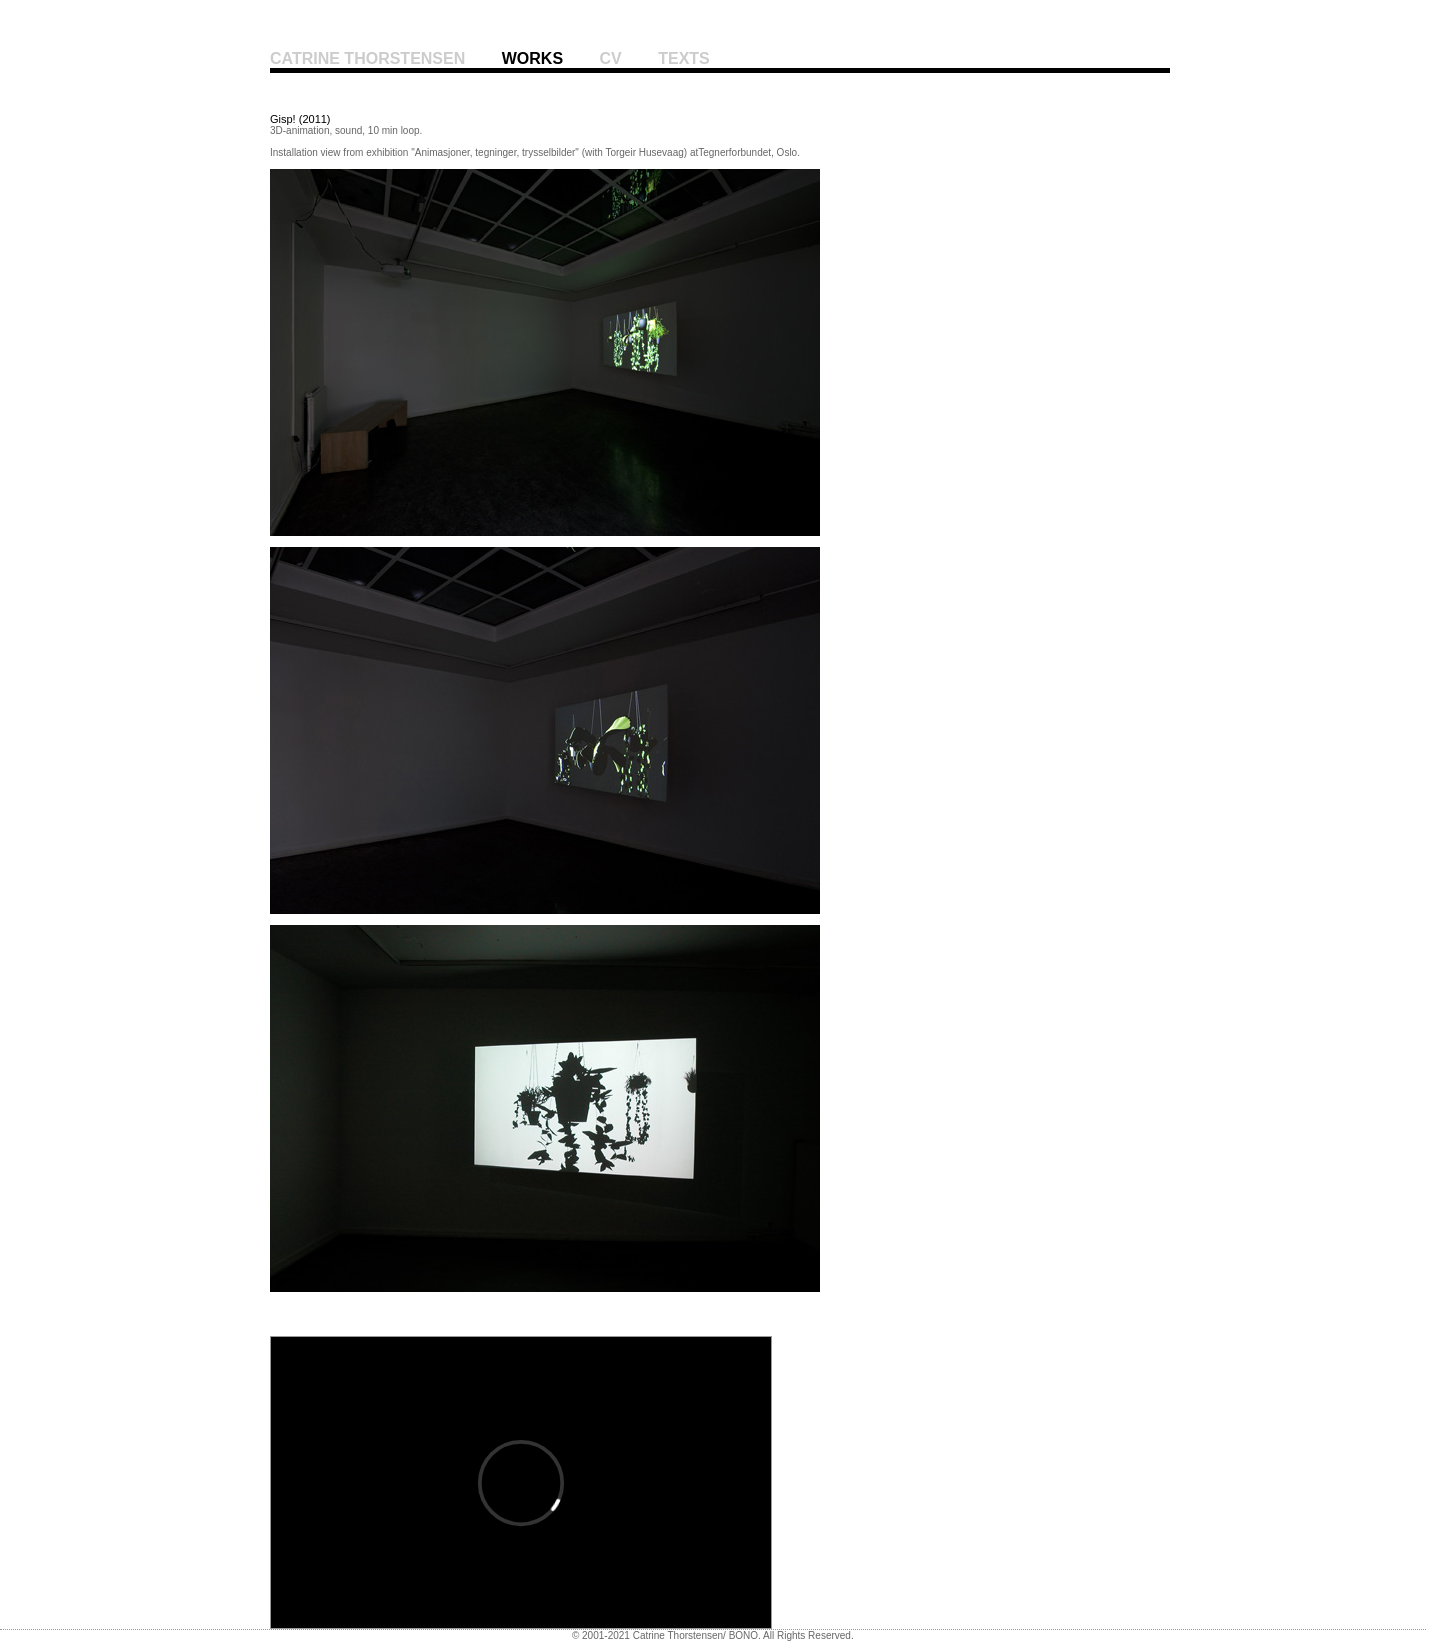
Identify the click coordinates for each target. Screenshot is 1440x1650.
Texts (684, 58)
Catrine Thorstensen (367, 58)
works (532, 58)
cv (611, 58)
